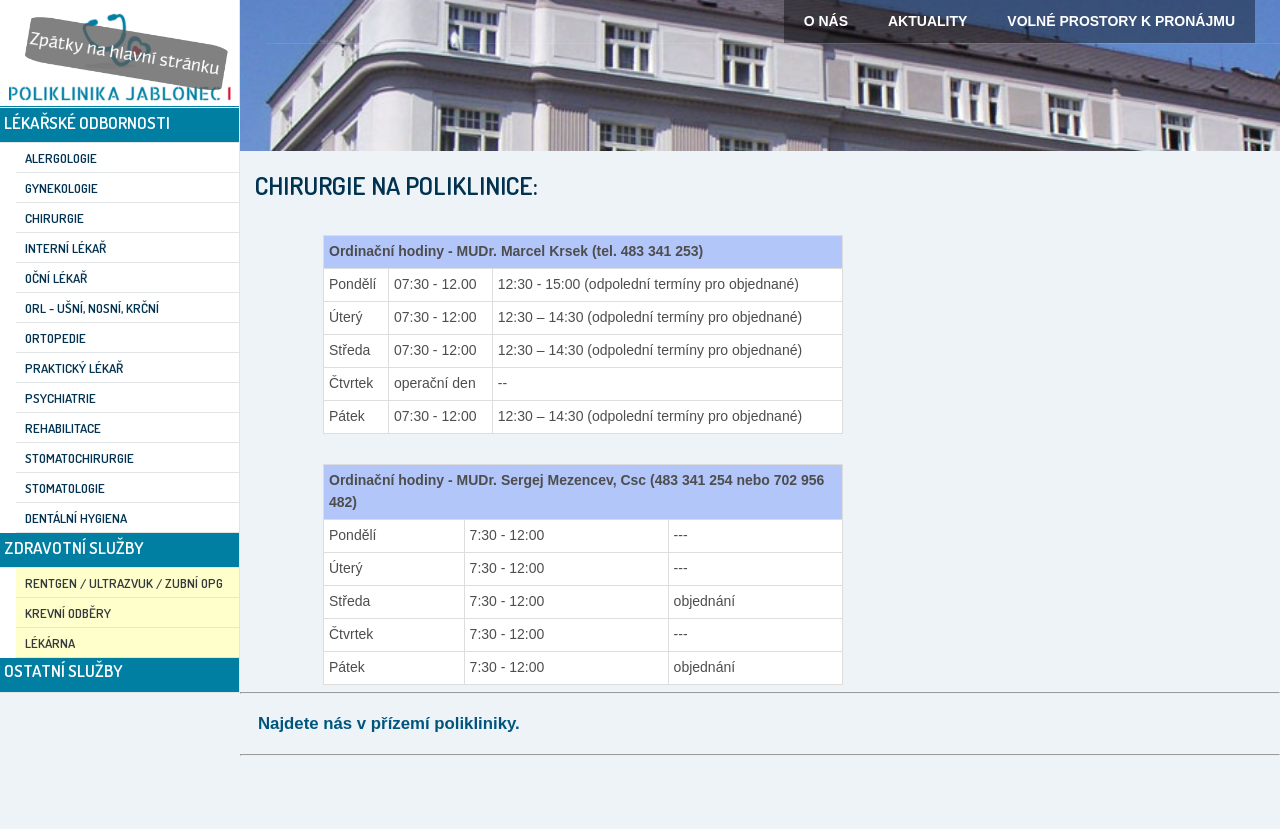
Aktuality (927, 21)
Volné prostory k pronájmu (1121, 21)
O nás (826, 21)
